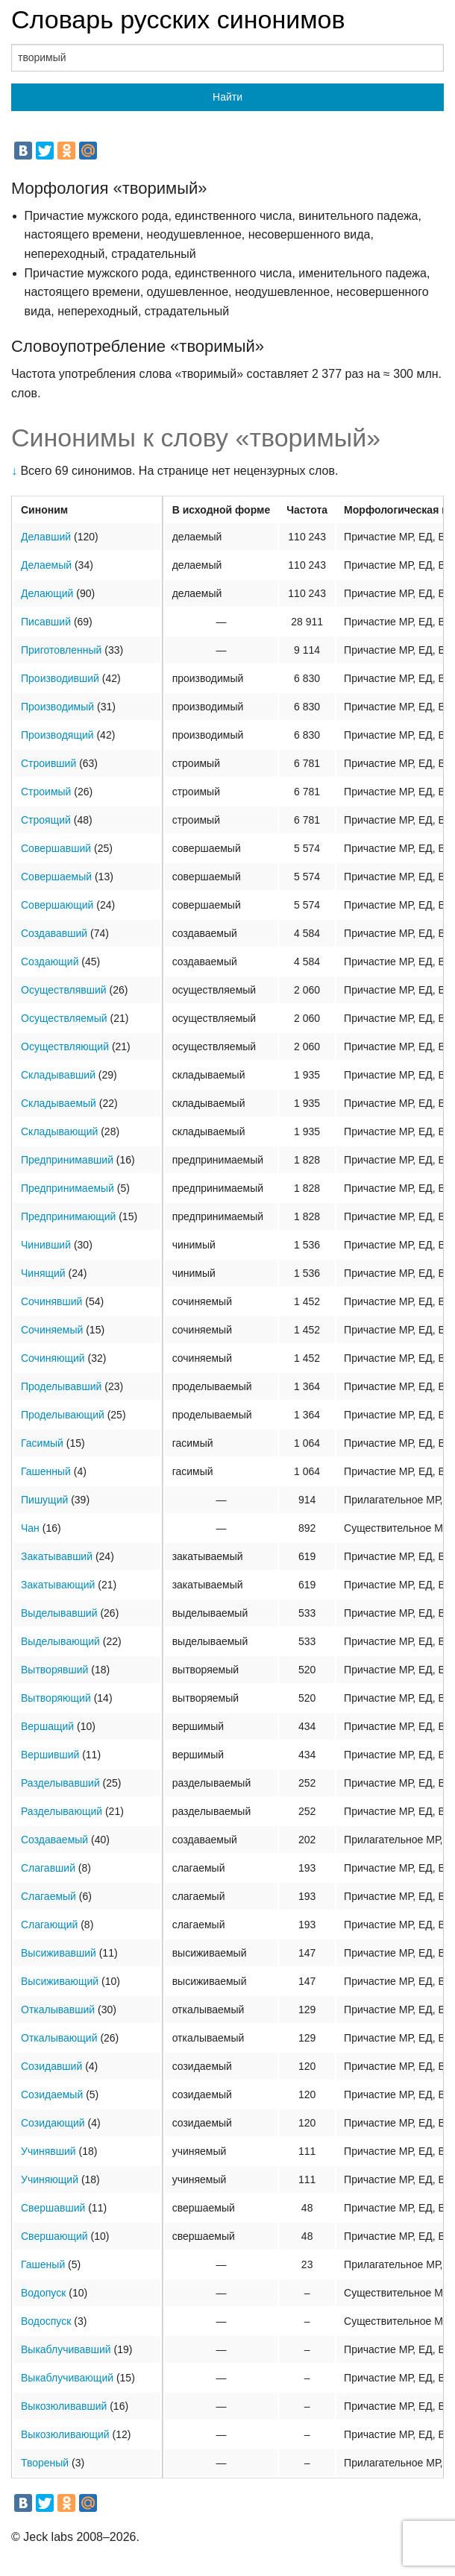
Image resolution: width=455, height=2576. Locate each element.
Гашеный (43, 2264)
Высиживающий (59, 1981)
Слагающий (49, 1925)
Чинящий (43, 1273)
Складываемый (58, 1103)
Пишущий (44, 1500)
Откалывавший (58, 2009)
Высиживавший (58, 1953)
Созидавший (51, 2066)
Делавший (46, 537)
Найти (227, 97)
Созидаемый (52, 2094)
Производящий (57, 735)
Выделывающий (60, 1641)
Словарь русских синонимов (178, 19)
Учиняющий (49, 2179)
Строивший (48, 763)
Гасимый (42, 1443)
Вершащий (47, 1726)
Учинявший (48, 2151)
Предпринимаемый (67, 1188)
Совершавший (56, 848)
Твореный (45, 2463)
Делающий (47, 593)
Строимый (46, 792)
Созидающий (53, 2123)
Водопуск (43, 2293)
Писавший (46, 622)
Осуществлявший (64, 990)
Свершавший (53, 2208)
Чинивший (46, 1245)
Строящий (46, 820)
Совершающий (57, 905)
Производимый (57, 707)
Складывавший (58, 1075)
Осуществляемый (64, 1018)
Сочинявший (51, 1301)
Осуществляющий (65, 1046)
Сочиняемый (52, 1330)
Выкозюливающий (65, 2434)
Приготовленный (61, 650)
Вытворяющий (56, 1698)
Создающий (49, 961)
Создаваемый (54, 1840)
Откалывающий (59, 2038)
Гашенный (46, 1471)
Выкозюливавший (64, 2406)
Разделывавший (60, 1783)
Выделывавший (59, 1613)
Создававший (54, 933)
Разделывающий (61, 1811)
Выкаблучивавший (66, 2349)
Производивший (60, 678)
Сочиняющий (53, 1358)
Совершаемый (56, 877)
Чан (30, 1528)
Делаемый (46, 565)
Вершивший (50, 1755)
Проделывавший (61, 1386)
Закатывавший (56, 1556)
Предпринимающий (68, 1216)
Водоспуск (46, 2321)
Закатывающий (58, 1585)
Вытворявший (54, 1670)
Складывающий (59, 1131)
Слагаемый (48, 1896)
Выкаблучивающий (67, 2378)
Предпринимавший (67, 1160)
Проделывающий (62, 1415)
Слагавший (48, 1868)
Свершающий (54, 2236)
